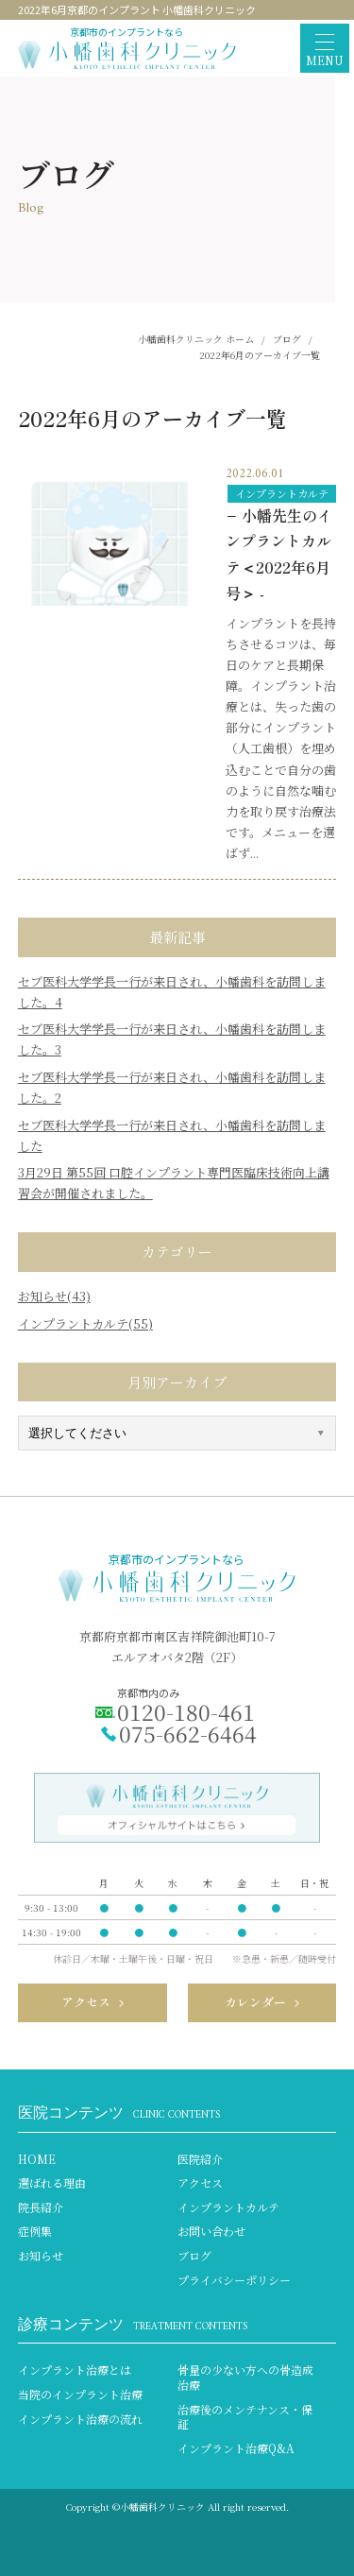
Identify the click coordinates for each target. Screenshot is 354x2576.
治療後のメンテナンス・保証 (244, 2416)
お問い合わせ (211, 2231)
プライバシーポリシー (234, 2280)
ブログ (194, 2255)
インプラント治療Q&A (236, 2448)
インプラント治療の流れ (80, 2419)
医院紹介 (200, 2159)
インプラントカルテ (282, 493)
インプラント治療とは (74, 2370)
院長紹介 (40, 2207)
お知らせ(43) (54, 1296)
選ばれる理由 (52, 2182)
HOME (37, 2159)
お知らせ (40, 2255)
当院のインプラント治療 (80, 2394)
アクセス (200, 2182)
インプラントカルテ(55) (85, 1323)
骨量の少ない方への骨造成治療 (245, 2377)
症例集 (35, 2231)
